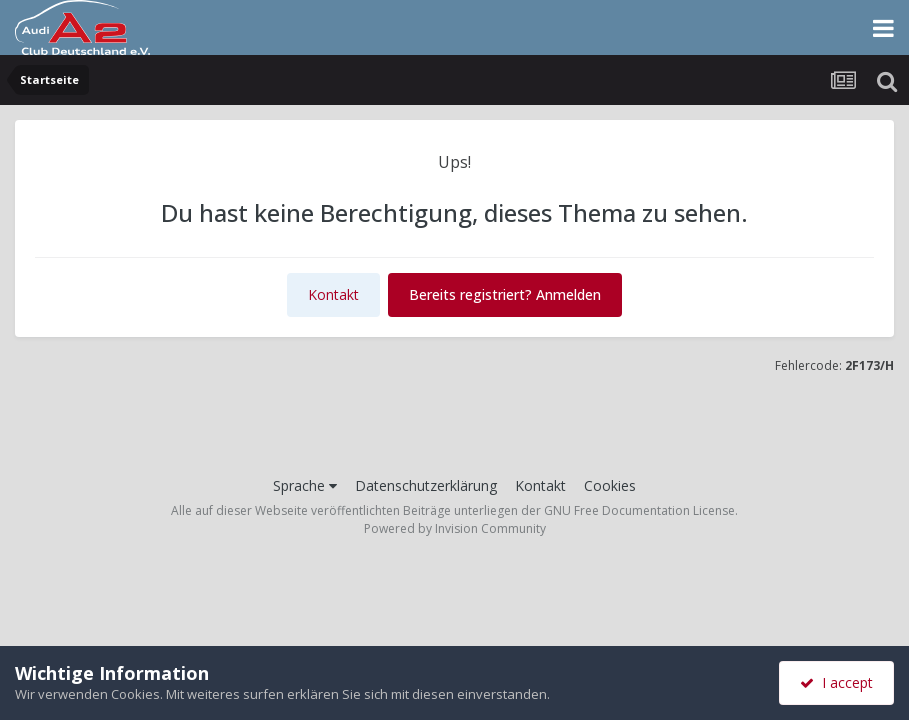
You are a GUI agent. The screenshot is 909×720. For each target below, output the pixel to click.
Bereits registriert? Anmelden (505, 294)
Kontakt (333, 294)
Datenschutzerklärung (426, 485)
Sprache (305, 485)
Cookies (610, 485)
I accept (836, 682)
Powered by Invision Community (455, 528)
